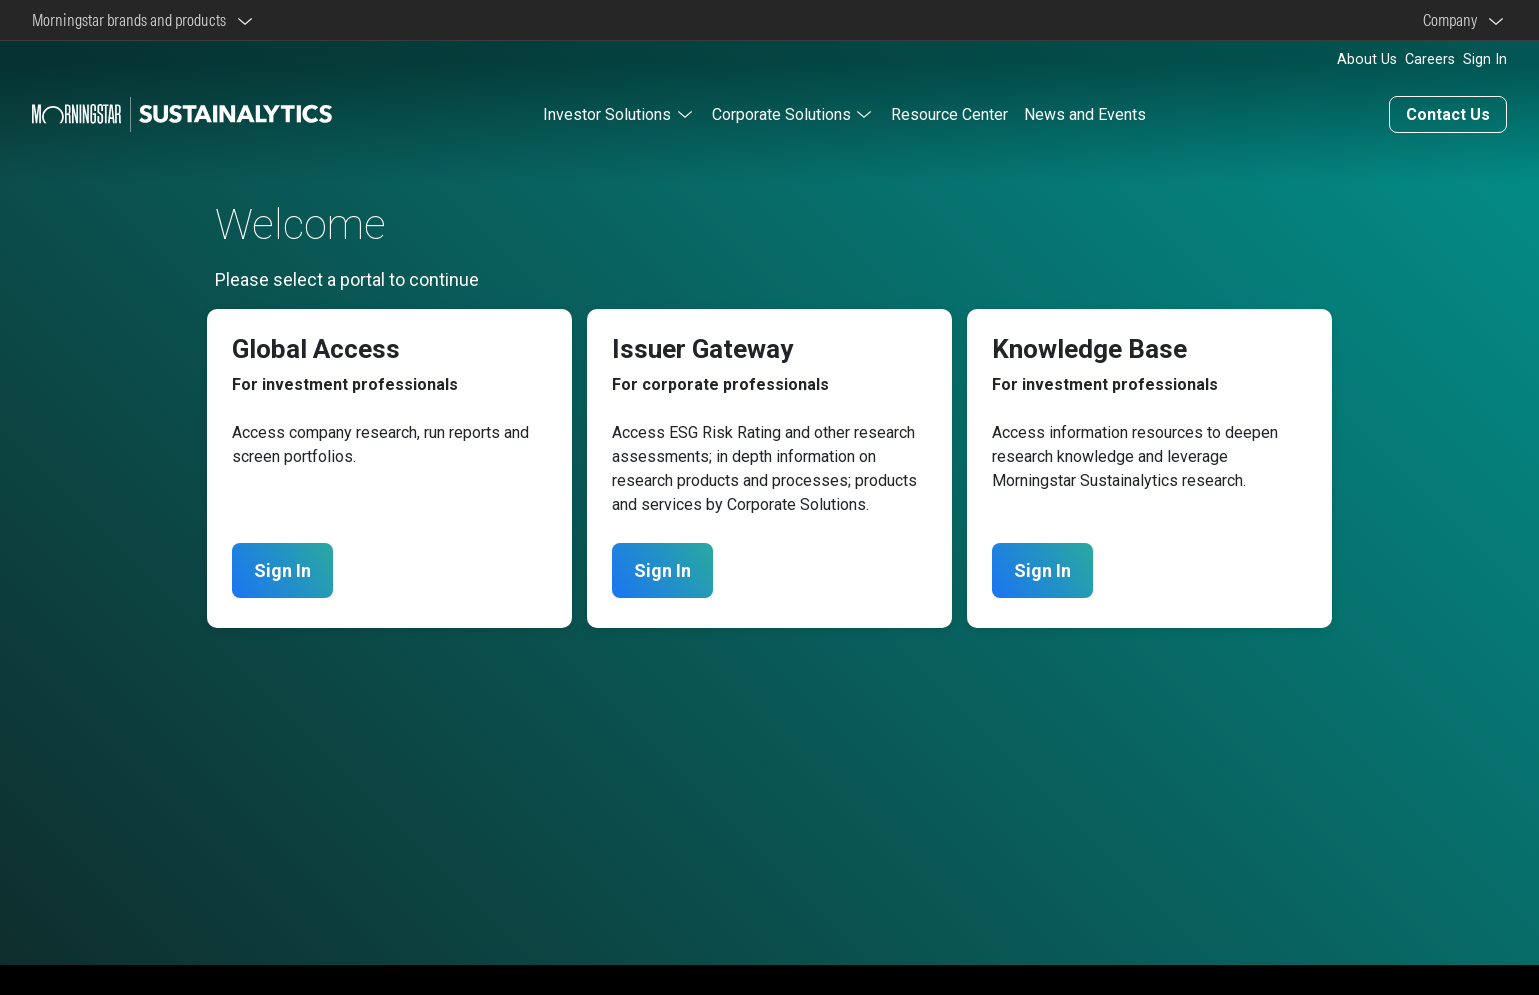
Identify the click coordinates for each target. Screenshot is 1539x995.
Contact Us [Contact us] (1448, 114)
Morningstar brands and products (132, 20)
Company (1453, 20)
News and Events (1085, 114)
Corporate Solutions (781, 114)
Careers (1430, 59)
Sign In (1485, 59)
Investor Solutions (607, 114)
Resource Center (949, 114)
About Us (1367, 59)
